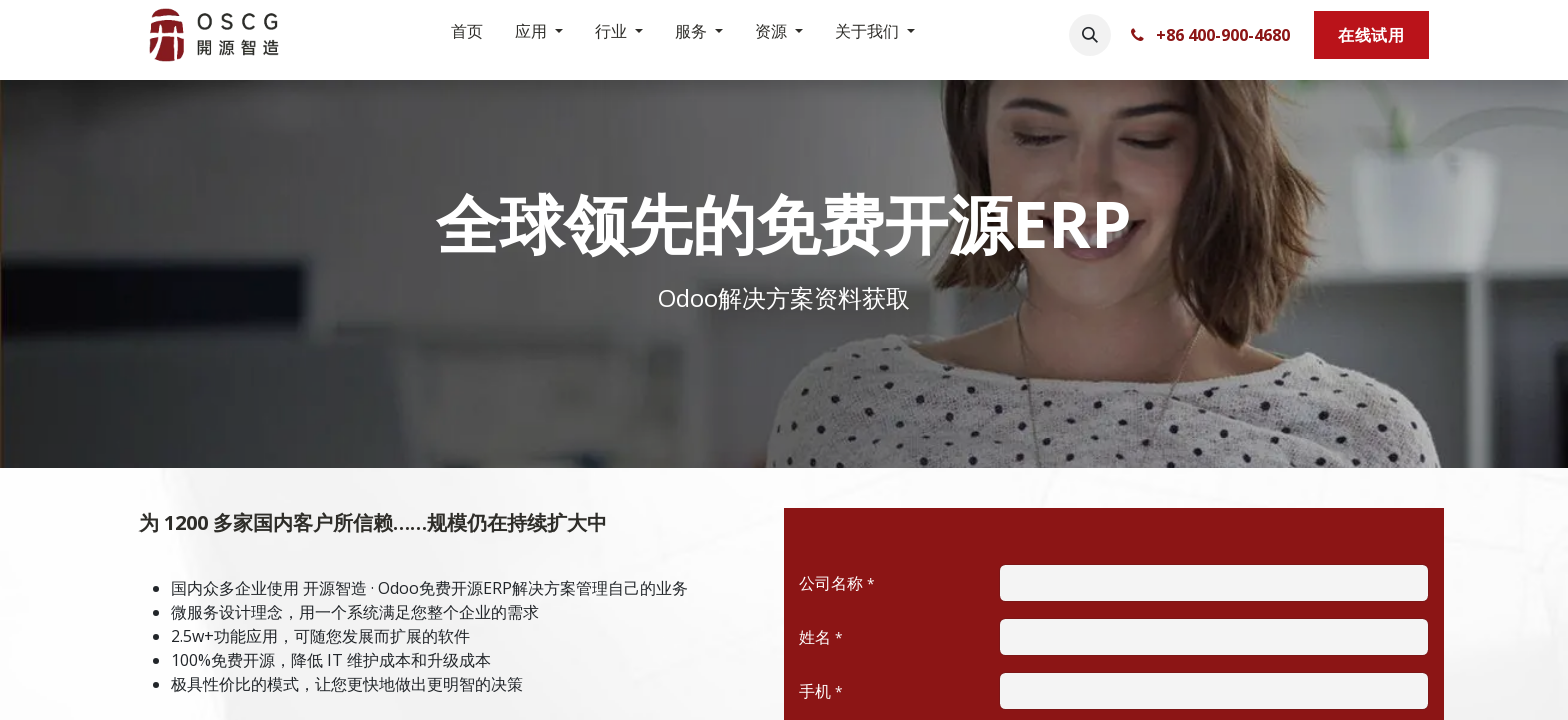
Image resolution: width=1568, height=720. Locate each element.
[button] (1090, 35)
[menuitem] (467, 35)
